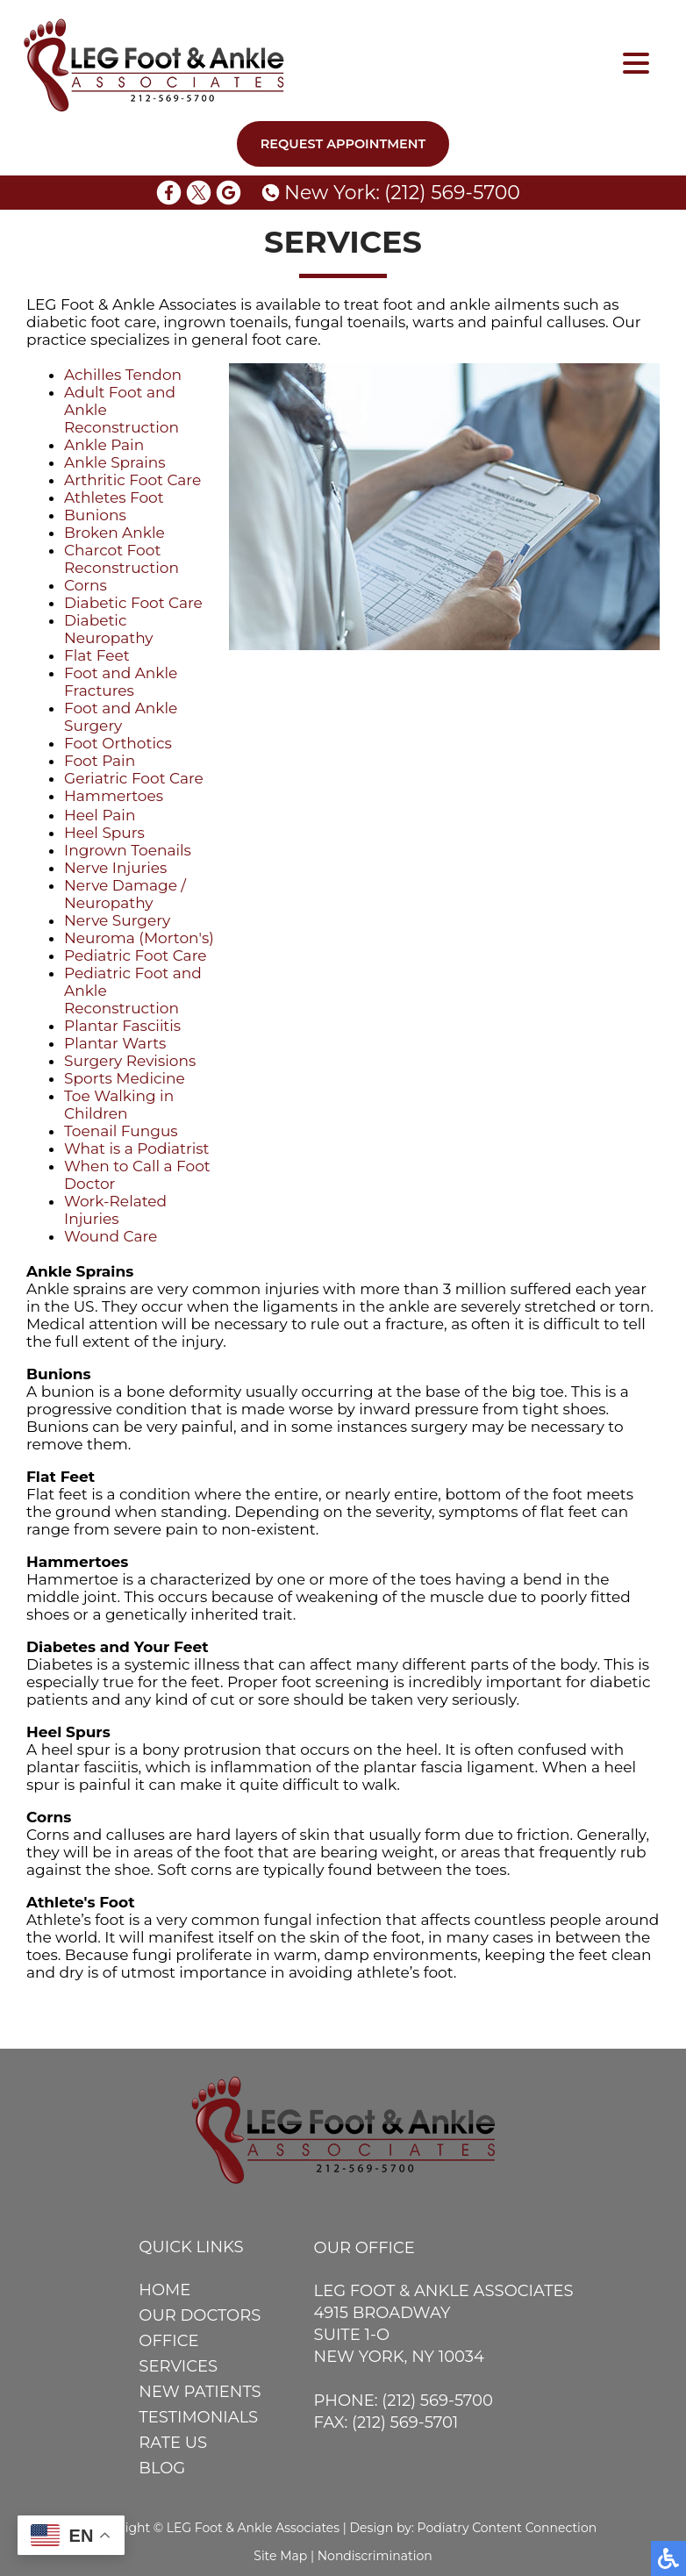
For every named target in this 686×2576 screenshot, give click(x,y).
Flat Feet (97, 655)
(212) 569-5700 (452, 192)
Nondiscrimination (375, 2556)
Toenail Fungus (121, 1131)
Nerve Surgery (117, 920)
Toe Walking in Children (119, 1104)
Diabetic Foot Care (133, 603)
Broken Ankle (114, 532)
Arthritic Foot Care (132, 480)
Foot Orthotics (118, 743)
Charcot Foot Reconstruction (121, 558)
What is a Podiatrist (136, 1148)
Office (168, 2341)
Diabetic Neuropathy (109, 629)
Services (178, 2366)
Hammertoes (113, 796)
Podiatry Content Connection (507, 2528)
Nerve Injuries (115, 868)
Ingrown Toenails (127, 850)
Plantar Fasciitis (122, 1025)
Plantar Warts (115, 1043)
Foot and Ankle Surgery (120, 716)
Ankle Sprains (115, 462)
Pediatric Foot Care (135, 955)
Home (164, 2290)
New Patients (200, 2391)
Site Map (280, 2556)
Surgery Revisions (130, 1061)
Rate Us (173, 2442)
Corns (85, 585)
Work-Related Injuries (115, 1209)
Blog (162, 2468)
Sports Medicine (124, 1078)
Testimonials (198, 2417)
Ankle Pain (104, 445)
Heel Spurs (104, 832)
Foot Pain (99, 760)
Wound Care (110, 1236)
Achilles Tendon (123, 374)
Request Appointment (343, 144)
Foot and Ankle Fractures (120, 681)
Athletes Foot (114, 497)
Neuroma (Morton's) (139, 938)
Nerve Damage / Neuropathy (125, 894)
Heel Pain (99, 815)
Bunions (95, 515)
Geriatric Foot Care (134, 778)
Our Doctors (200, 2315)
